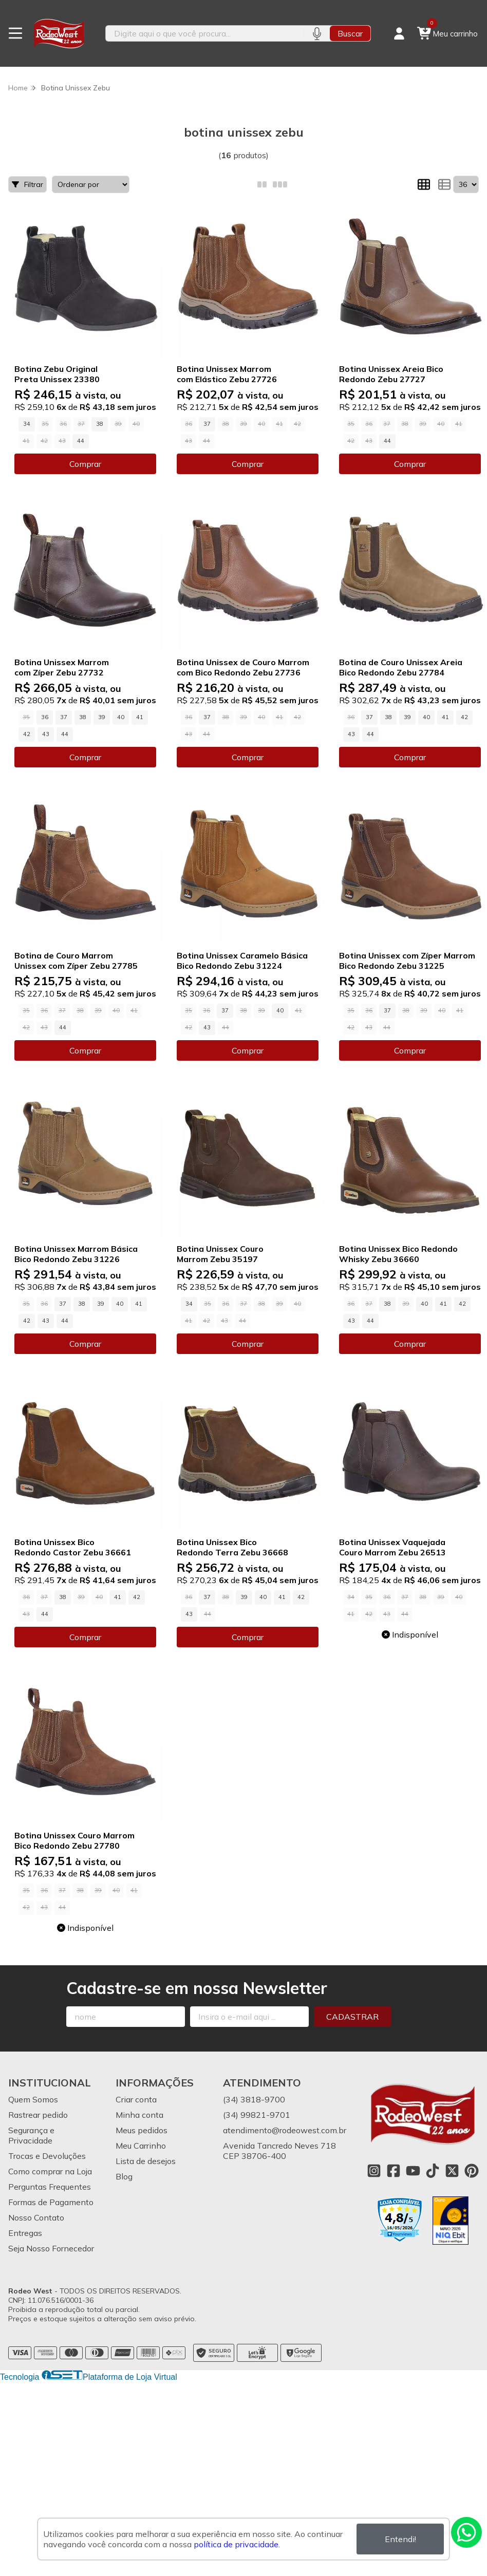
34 (26, 423)
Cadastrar (352, 2016)
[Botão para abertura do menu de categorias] (15, 33)
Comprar (85, 464)
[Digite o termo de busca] (205, 33)
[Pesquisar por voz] (317, 33)
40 (120, 717)
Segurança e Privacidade (31, 2135)
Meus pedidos (141, 2130)
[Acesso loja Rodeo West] (399, 33)
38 (99, 423)
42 (26, 734)
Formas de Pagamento (50, 2202)
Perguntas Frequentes (49, 2187)
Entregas (25, 2233)
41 (139, 717)
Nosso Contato (36, 2217)
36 (44, 717)
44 (80, 440)
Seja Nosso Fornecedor (51, 2248)
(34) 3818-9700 (254, 2099)
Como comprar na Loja (50, 2171)
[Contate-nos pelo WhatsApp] (466, 2532)
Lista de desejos (146, 2161)
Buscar (350, 33)
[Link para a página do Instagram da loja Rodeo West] (374, 2171)
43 (45, 734)
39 (101, 717)
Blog (124, 2176)
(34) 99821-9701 (256, 2115)
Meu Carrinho (141, 2145)
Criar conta (136, 2099)
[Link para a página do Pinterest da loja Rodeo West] (471, 2171)
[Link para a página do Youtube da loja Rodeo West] (413, 2171)
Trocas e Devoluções (47, 2156)
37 (207, 423)
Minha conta (139, 2115)
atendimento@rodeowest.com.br (284, 2130)
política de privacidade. (237, 2544)
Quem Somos (33, 2099)
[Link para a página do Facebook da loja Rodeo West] (393, 2171)
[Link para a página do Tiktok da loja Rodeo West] (432, 2171)
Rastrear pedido (38, 2115)
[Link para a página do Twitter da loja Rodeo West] (452, 2171)
